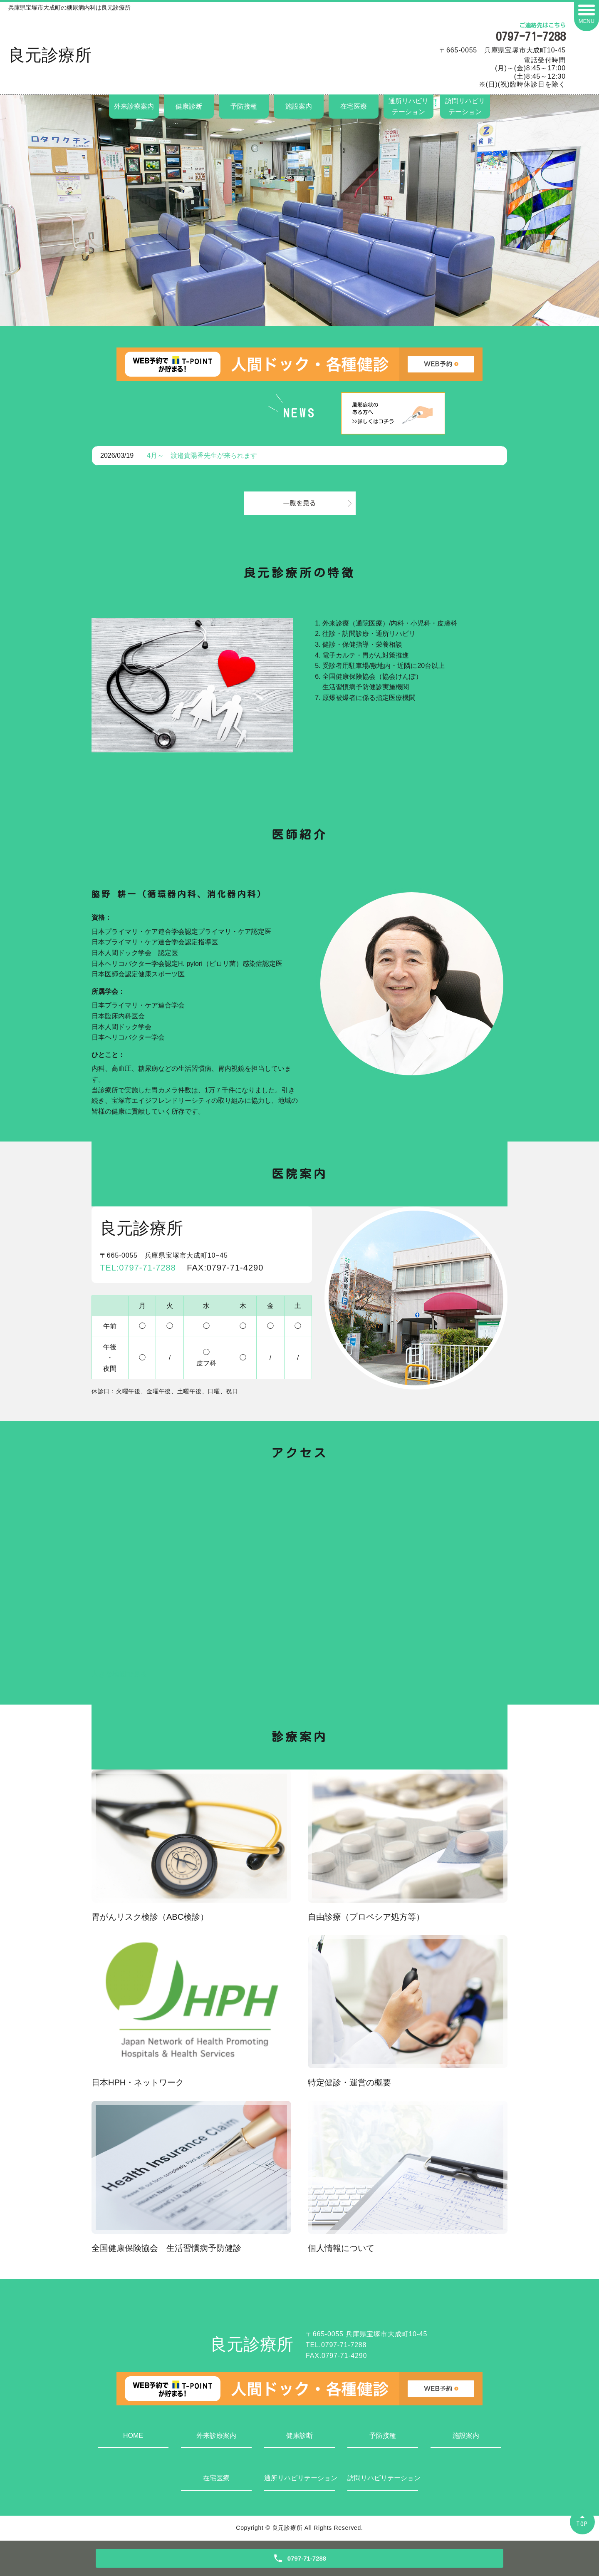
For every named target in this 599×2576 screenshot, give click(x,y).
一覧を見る (299, 503)
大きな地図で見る (119, 1674)
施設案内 (298, 106)
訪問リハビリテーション (465, 106)
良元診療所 (50, 55)
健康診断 (189, 106)
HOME (133, 2435)
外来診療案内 (134, 106)
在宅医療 (353, 106)
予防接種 (243, 106)
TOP (582, 2524)
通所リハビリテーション (408, 106)
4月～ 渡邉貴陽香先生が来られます (202, 455)
